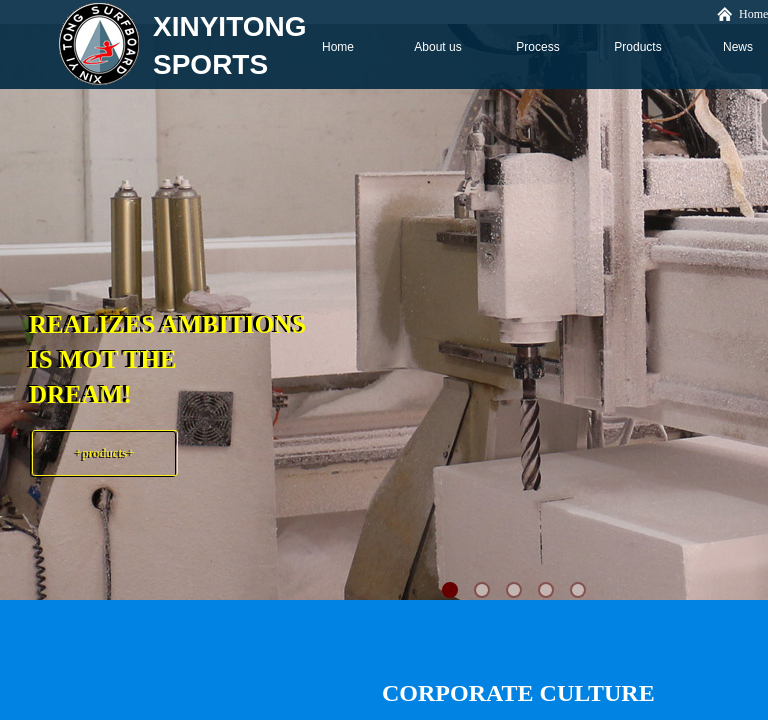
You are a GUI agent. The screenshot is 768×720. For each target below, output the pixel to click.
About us (437, 47)
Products (637, 47)
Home (338, 47)
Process (537, 47)
